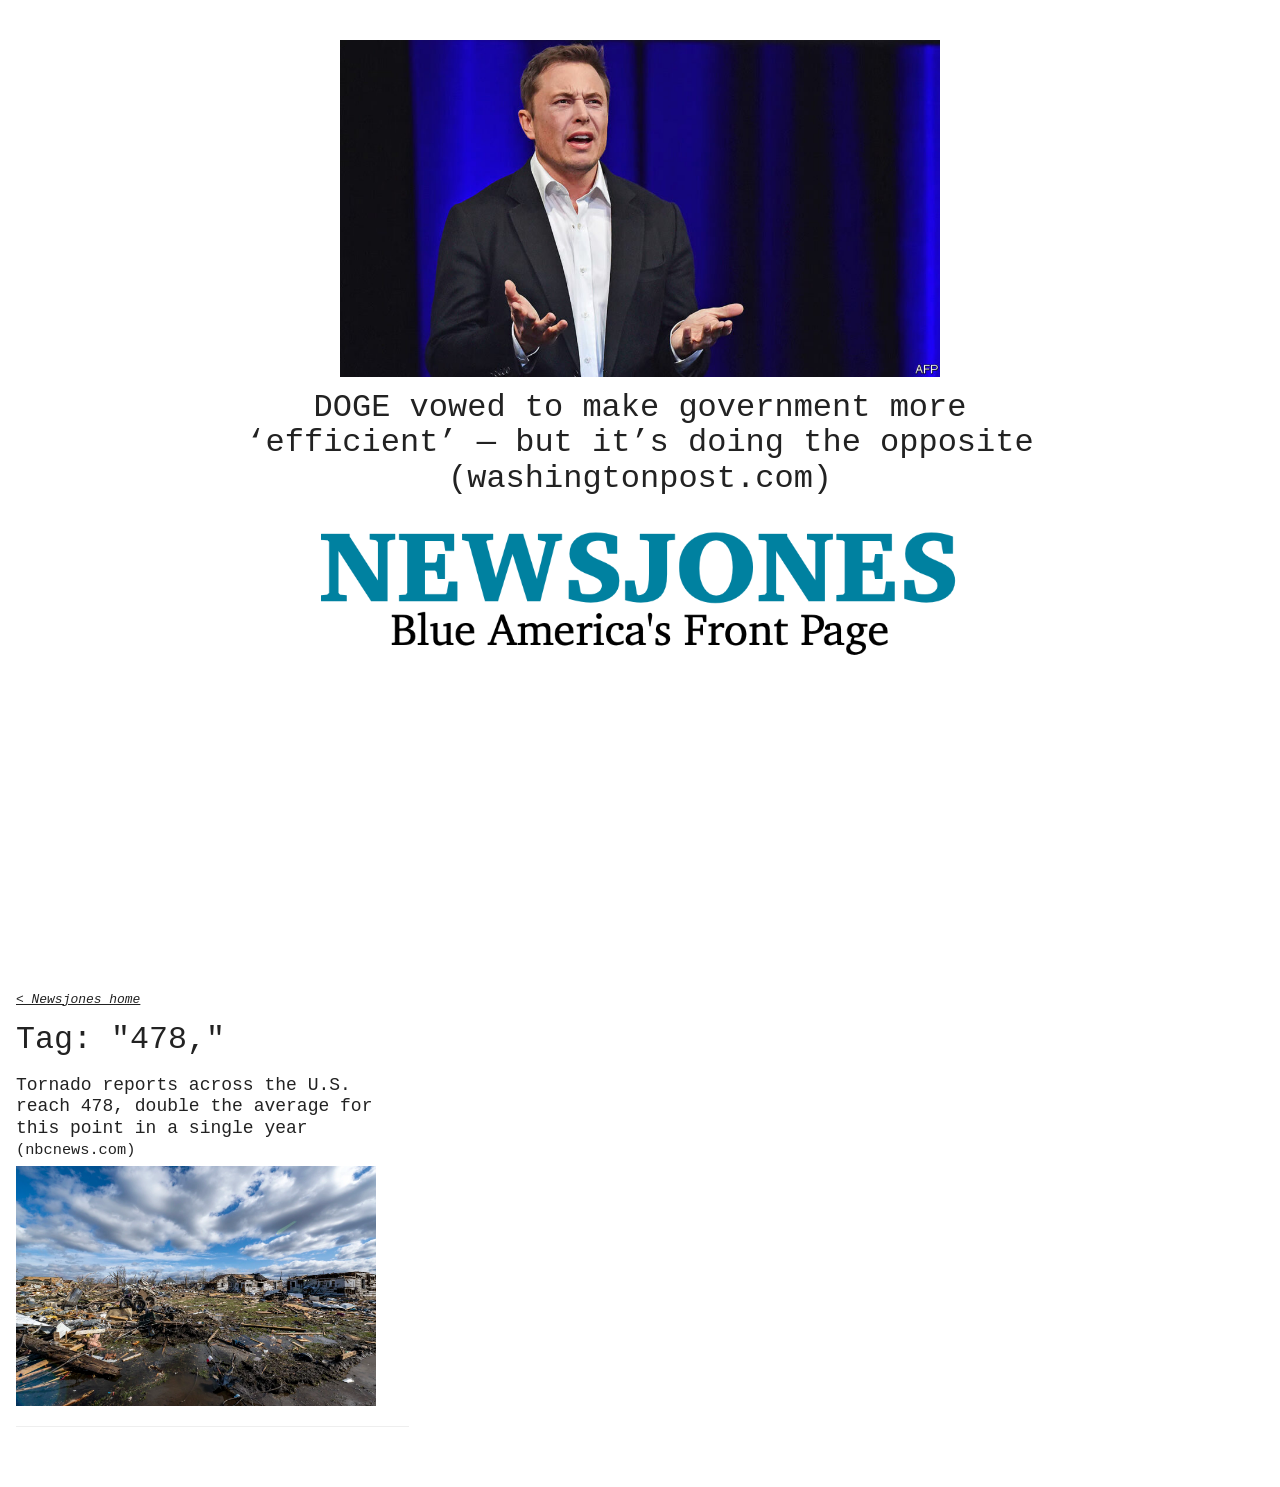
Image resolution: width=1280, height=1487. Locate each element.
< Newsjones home (78, 995)
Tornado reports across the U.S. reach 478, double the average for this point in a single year (194, 1114)
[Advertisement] (640, 824)
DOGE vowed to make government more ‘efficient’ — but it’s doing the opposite (639, 441)
